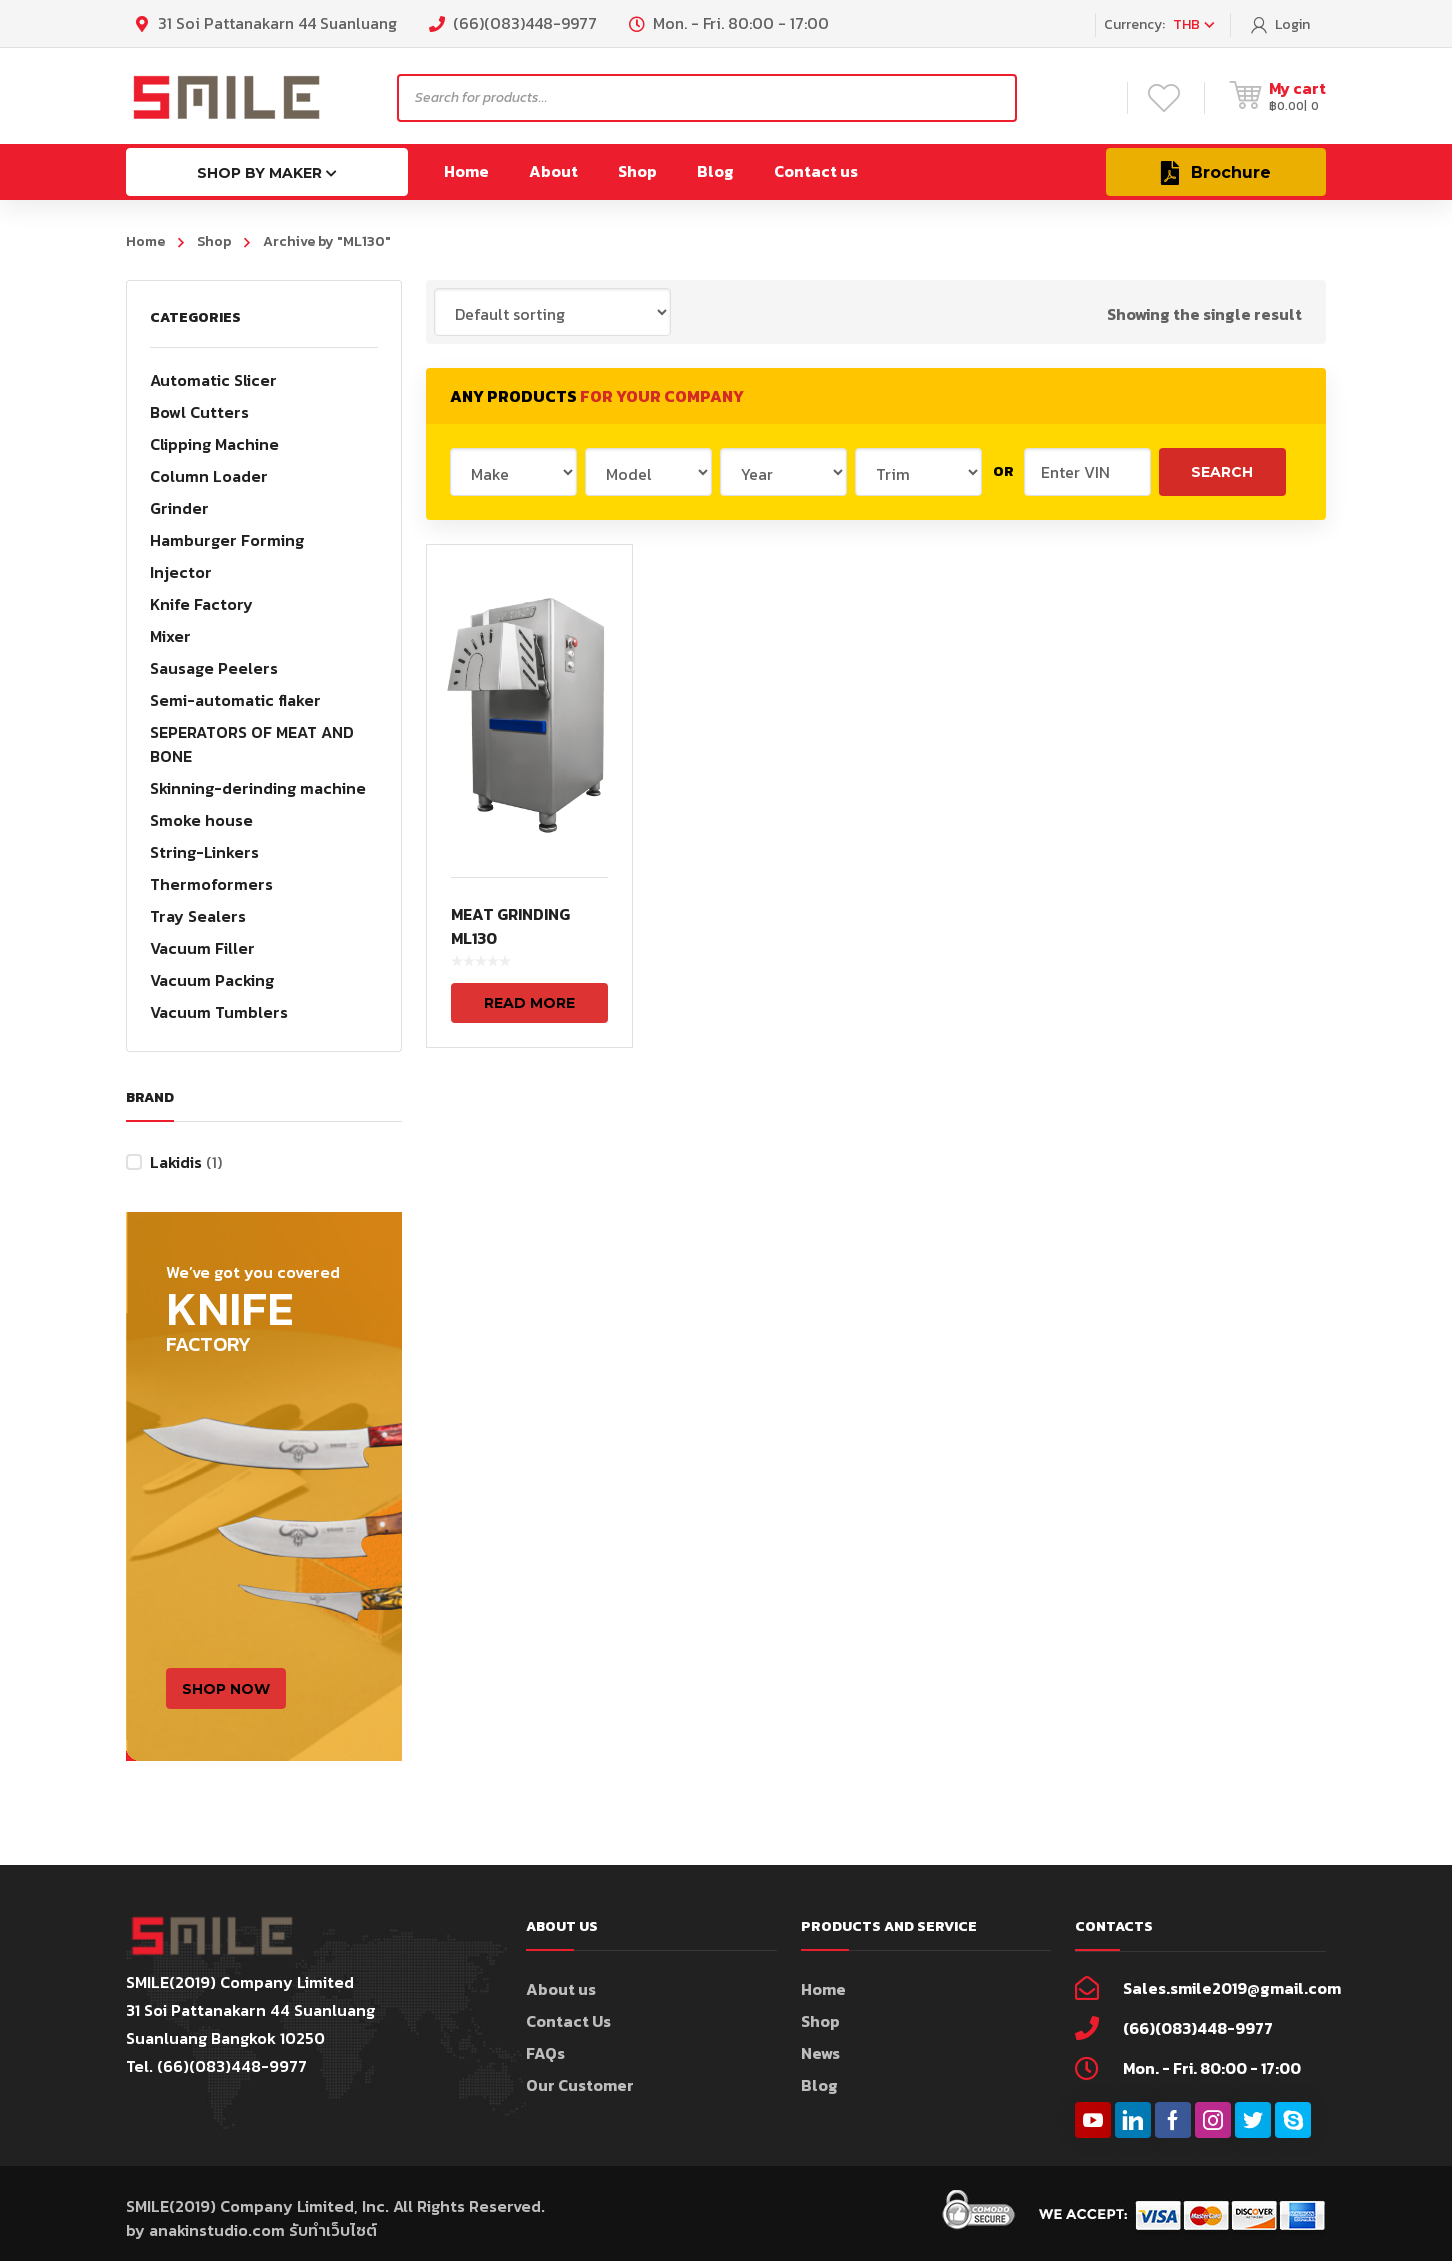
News (820, 2053)
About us (561, 1989)
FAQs (545, 2053)
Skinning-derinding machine (258, 788)
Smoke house (201, 820)
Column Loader (209, 476)
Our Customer (580, 2085)
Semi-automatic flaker (235, 700)
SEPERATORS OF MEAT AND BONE (252, 744)
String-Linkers (204, 852)
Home (145, 241)
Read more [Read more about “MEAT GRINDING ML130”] (529, 1003)
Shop (214, 241)
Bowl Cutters (199, 412)
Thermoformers (211, 884)
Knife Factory (201, 604)
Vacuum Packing (212, 980)
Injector (181, 572)
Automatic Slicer (213, 380)
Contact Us (568, 2021)
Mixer (170, 636)
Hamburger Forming (227, 540)
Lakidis (176, 1162)
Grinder (179, 508)
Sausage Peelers (214, 668)
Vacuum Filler (202, 948)
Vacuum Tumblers (219, 1012)
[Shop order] (552, 312)
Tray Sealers (198, 916)
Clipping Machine (214, 444)
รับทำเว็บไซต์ (333, 2230)
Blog (819, 2085)
